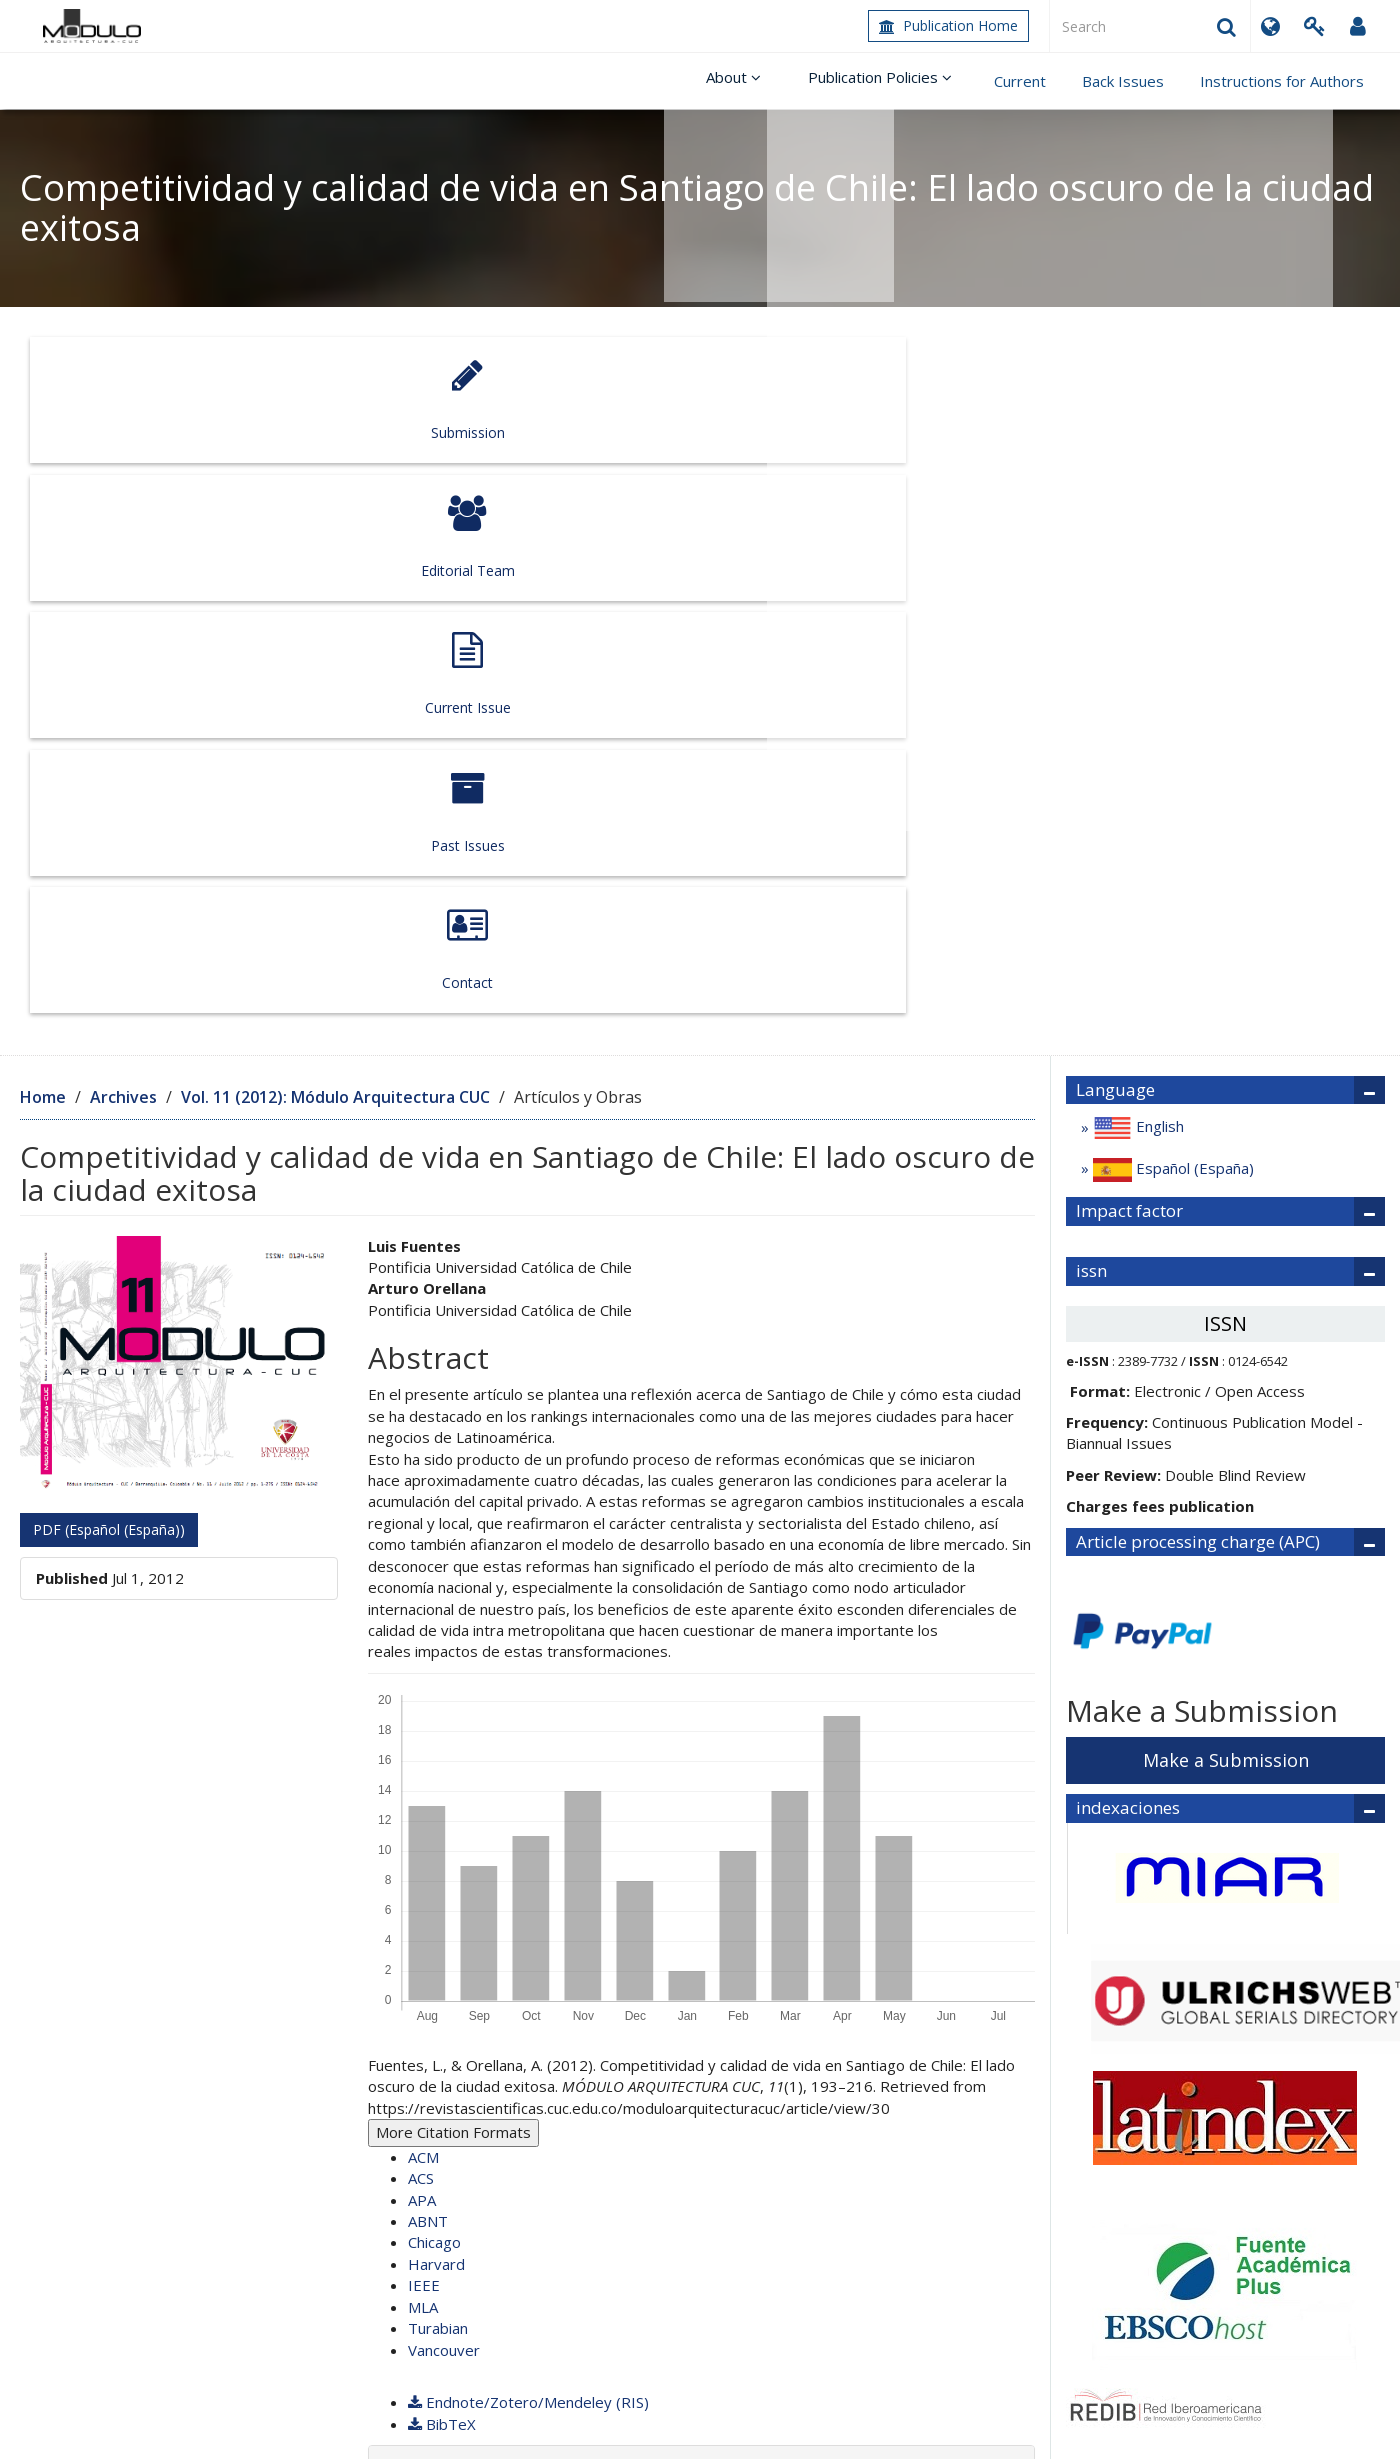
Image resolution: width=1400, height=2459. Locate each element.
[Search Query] (1150, 26)
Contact (1240, 399)
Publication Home (948, 25)
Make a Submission (1226, 1198)
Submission (152, 399)
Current (1020, 81)
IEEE (424, 1724)
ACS (421, 1617)
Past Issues (968, 399)
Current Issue (696, 399)
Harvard (436, 1702)
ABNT (428, 1659)
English (1136, 567)
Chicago (434, 1681)
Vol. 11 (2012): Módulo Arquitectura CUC (335, 535)
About (750, 81)
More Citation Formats (453, 1571)
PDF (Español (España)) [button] (109, 967)
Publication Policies (886, 81)
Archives (123, 535)
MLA (423, 1745)
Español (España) (1171, 609)
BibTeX (442, 1862)
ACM (423, 1595)
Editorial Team (424, 399)
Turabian (438, 1767)
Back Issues (1123, 81)
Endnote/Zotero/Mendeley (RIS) (528, 1841)
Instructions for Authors (1282, 81)
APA (422, 1638)
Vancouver (444, 1788)
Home (43, 535)
